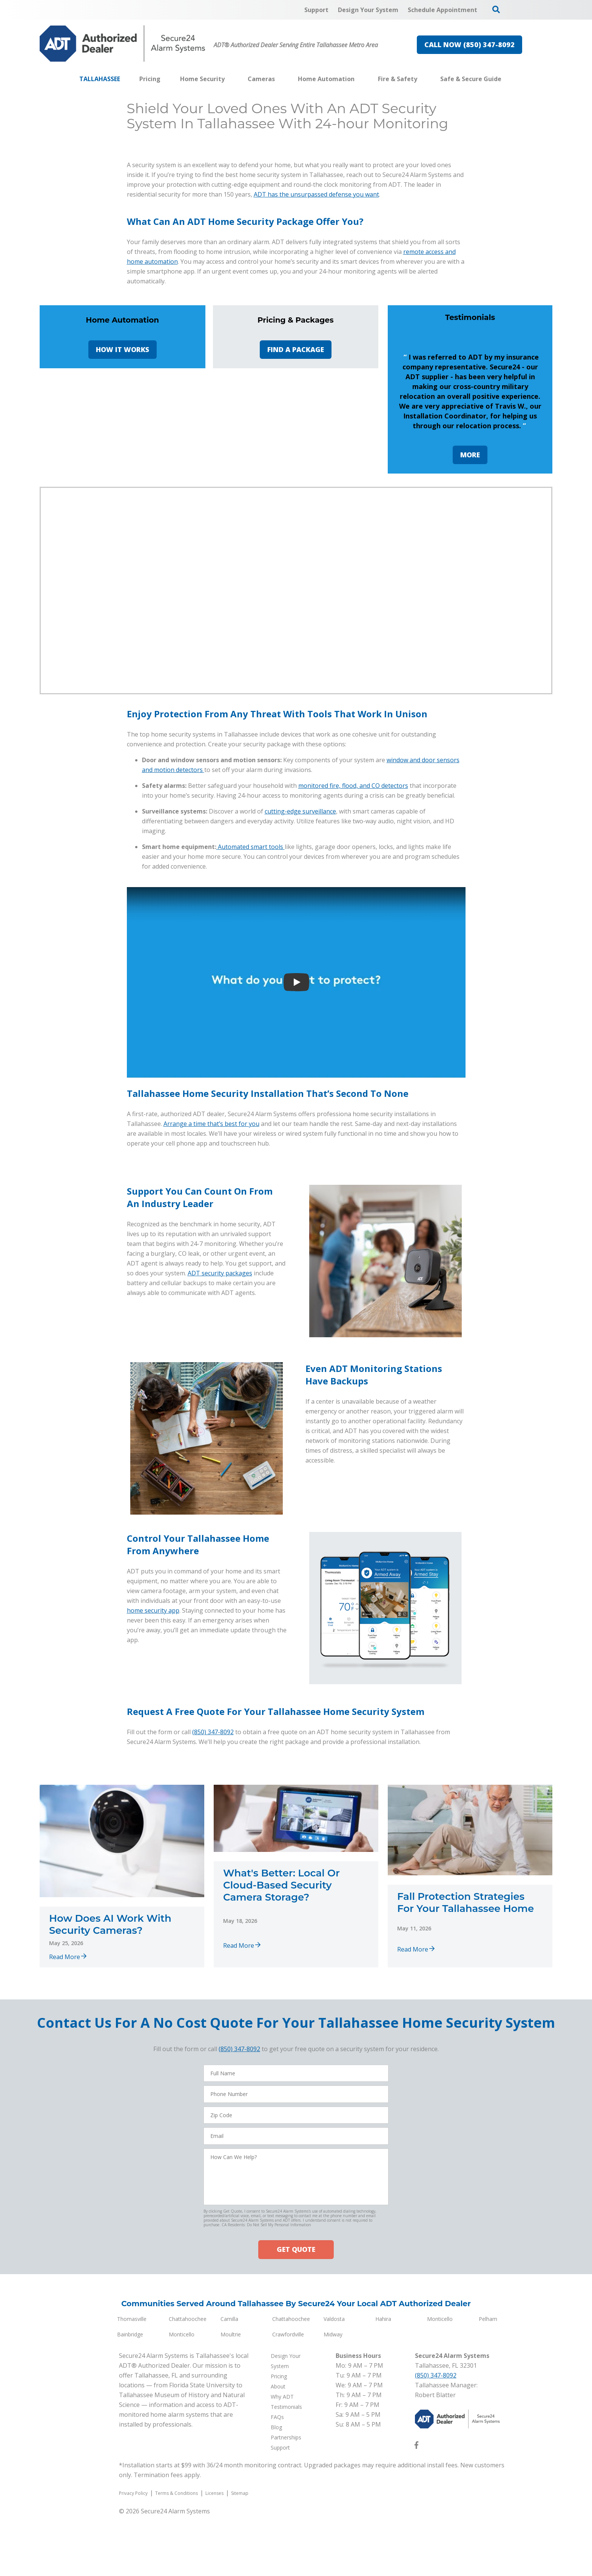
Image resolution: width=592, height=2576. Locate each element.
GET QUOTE (296, 2491)
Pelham (488, 2561)
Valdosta (334, 2561)
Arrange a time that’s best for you (211, 1366)
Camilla (229, 2561)
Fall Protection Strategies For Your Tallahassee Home (465, 2145)
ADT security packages (220, 1515)
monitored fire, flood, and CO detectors (353, 1028)
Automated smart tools (251, 1089)
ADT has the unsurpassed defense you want (316, 421)
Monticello (440, 2561)
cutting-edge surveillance (300, 1053)
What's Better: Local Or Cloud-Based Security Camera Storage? (281, 2127)
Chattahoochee (188, 2561)
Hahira (383, 2561)
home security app (153, 1853)
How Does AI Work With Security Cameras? (110, 2167)
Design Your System (120, 243)
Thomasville (131, 2561)
